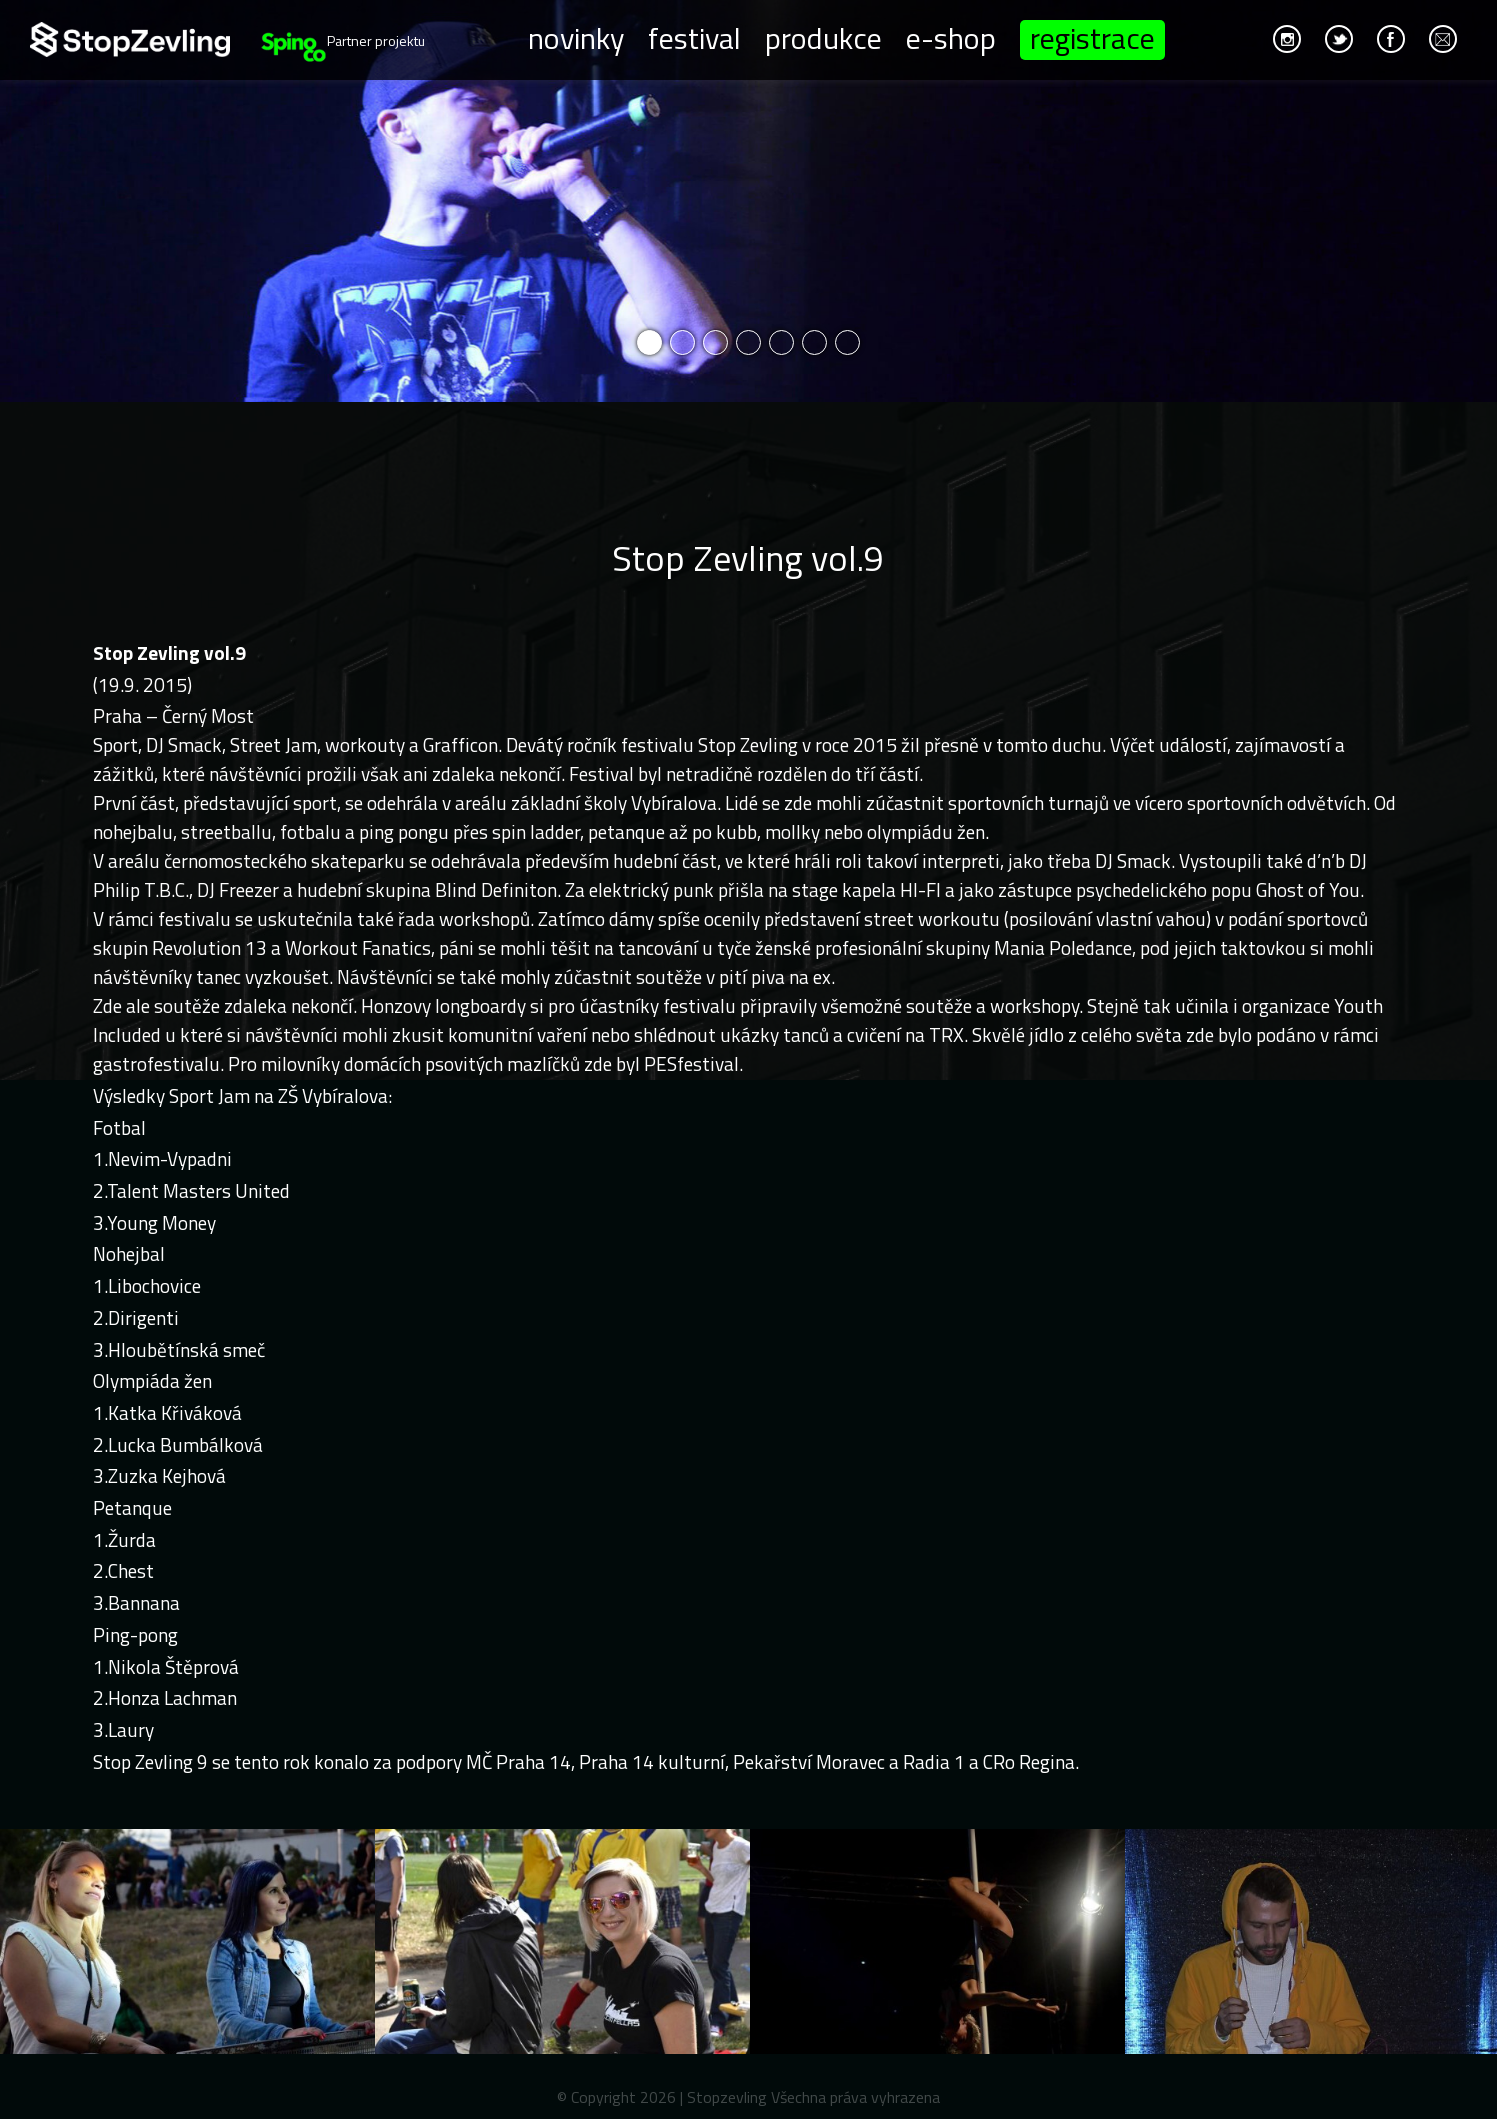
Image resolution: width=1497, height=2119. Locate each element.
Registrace (1092, 40)
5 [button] (781, 342)
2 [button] (682, 342)
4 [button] (748, 342)
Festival (694, 37)
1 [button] (649, 342)
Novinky (576, 37)
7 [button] (847, 342)
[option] (748, 201)
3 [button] (715, 342)
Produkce (823, 37)
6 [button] (814, 342)
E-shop (951, 37)
